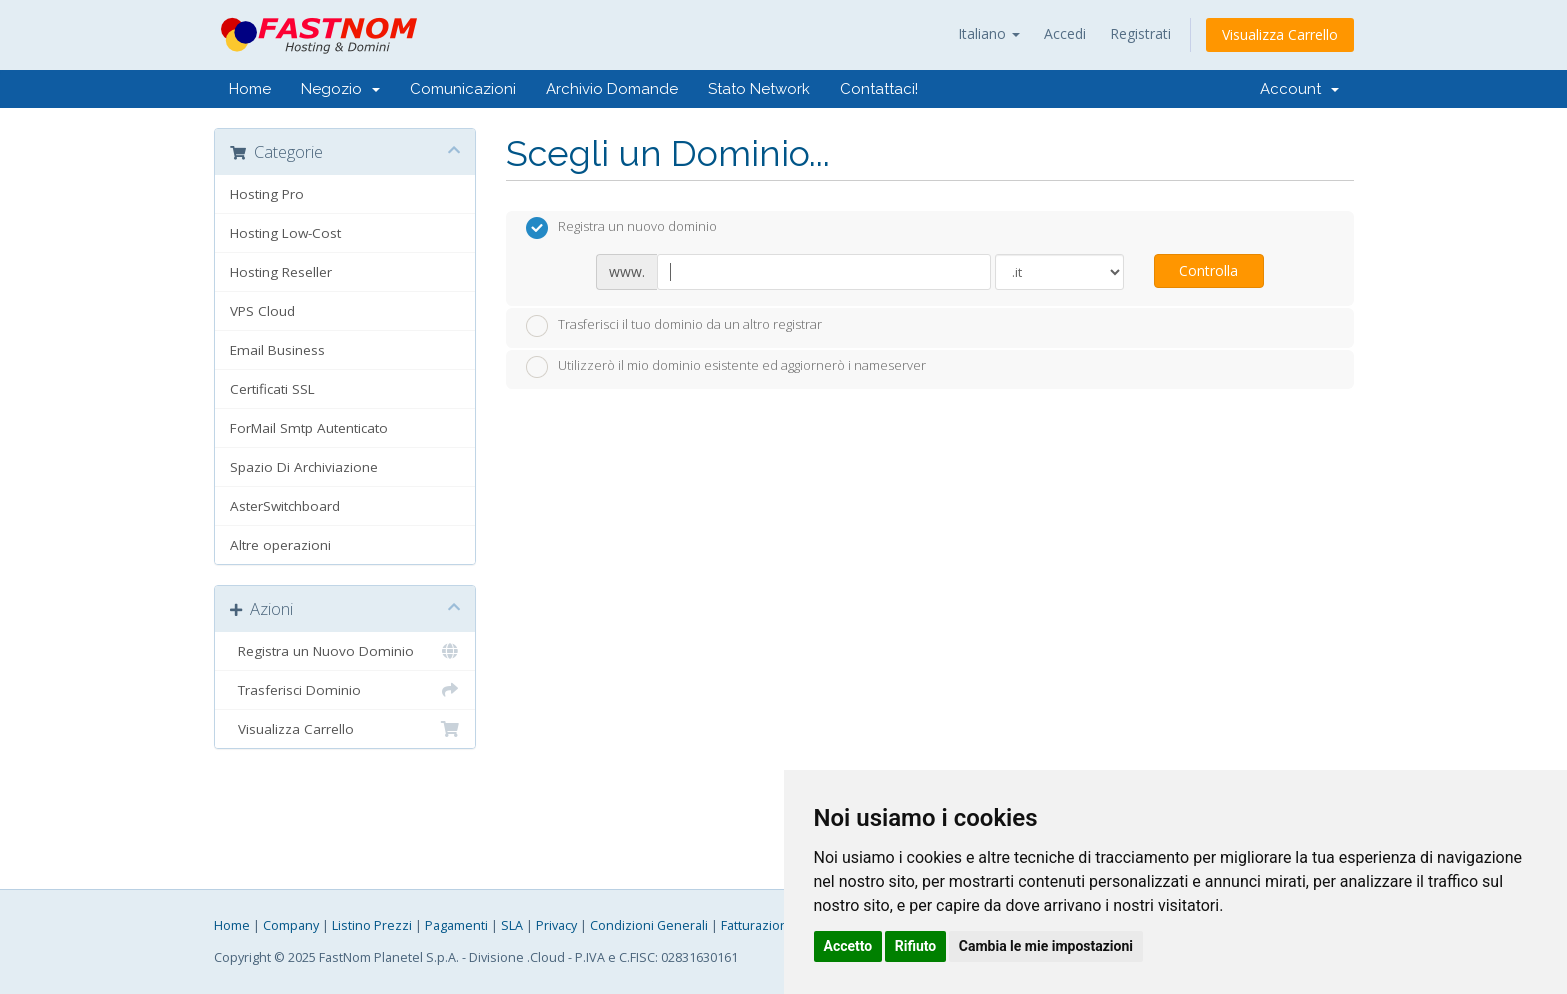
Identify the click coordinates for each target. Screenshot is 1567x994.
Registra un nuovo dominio (621, 228)
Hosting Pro (267, 194)
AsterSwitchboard (285, 506)
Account (1299, 89)
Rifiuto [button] (916, 946)
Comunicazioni (463, 89)
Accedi (1065, 33)
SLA (512, 925)
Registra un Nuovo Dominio (345, 651)
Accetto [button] (848, 946)
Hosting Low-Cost (285, 233)
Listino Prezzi (372, 925)
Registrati (1140, 33)
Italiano (989, 33)
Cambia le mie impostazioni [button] (1046, 946)
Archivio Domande (612, 89)
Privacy (556, 925)
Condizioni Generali (649, 925)
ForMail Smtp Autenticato (309, 428)
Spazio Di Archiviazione (304, 467)
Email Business (277, 350)
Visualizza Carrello (1280, 34)
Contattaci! (879, 89)
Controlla (1208, 270)
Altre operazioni (280, 545)
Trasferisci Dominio (345, 690)
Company (291, 925)
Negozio (340, 89)
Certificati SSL (272, 389)
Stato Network (759, 89)
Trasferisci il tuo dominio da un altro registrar (674, 326)
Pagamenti (456, 925)
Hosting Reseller (281, 272)
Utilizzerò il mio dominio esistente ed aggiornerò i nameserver (726, 367)
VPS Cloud (262, 311)
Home (250, 89)
